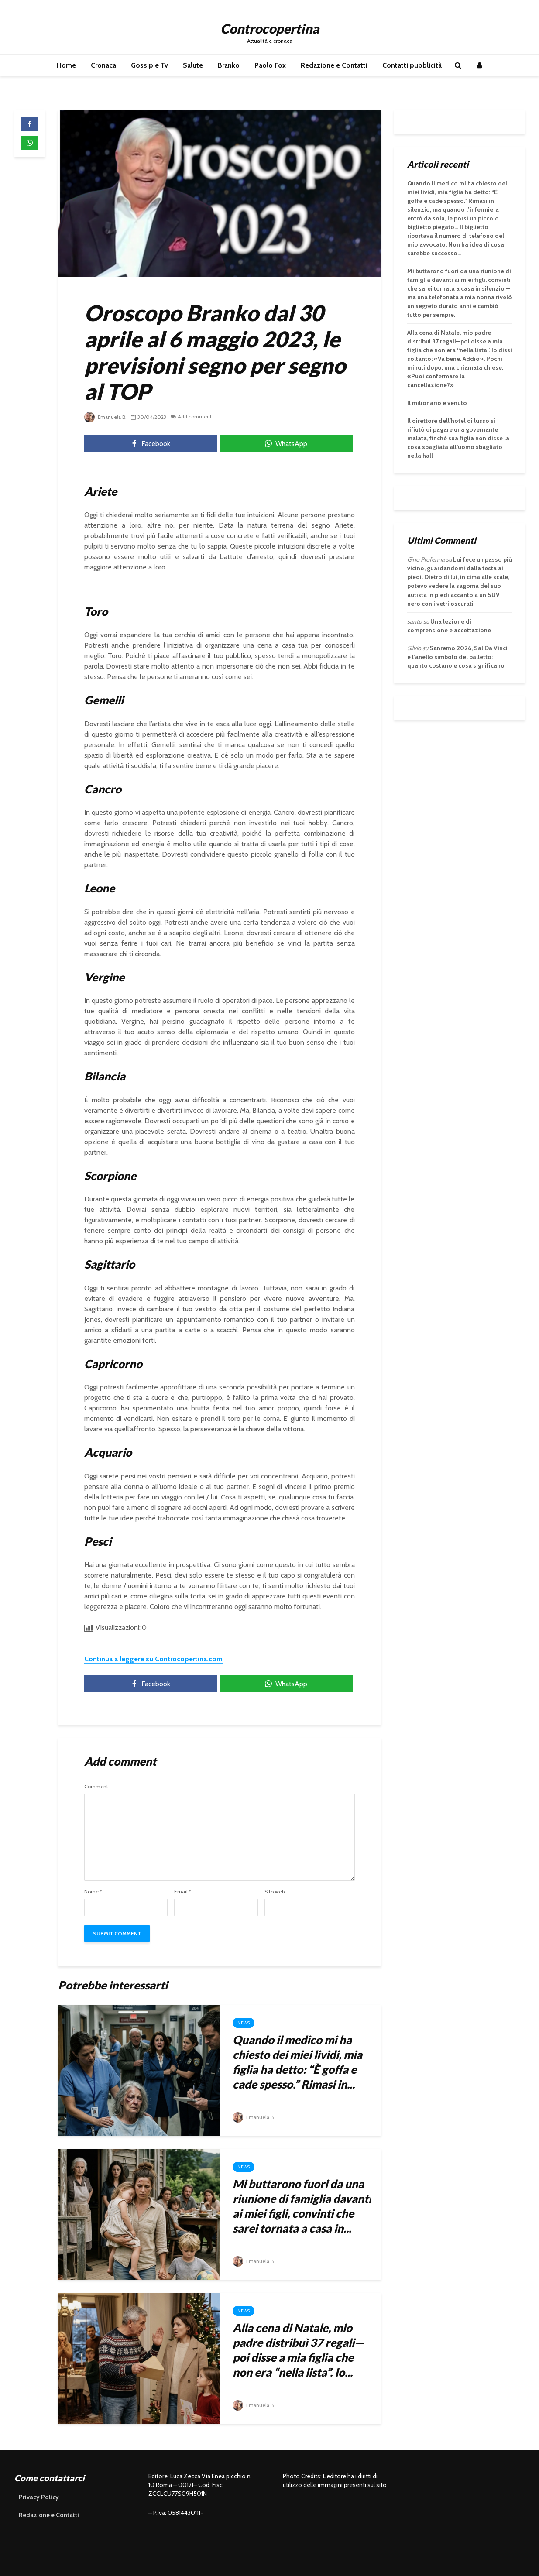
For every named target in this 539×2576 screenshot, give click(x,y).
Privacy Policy (39, 2497)
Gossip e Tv (149, 65)
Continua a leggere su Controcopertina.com (153, 1659)
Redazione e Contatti (334, 65)
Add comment (196, 417)
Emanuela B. (106, 417)
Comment (96, 1786)
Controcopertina (269, 28)
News (243, 2023)
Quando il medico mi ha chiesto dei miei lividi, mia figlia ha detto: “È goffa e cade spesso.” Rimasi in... (297, 2062)
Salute (193, 65)
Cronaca (103, 65)
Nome (93, 1891)
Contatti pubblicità (412, 65)
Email (182, 1891)
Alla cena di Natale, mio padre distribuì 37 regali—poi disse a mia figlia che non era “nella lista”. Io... (298, 2350)
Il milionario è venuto (437, 403)
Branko (229, 65)
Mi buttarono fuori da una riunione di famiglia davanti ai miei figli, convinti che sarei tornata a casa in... (302, 2206)
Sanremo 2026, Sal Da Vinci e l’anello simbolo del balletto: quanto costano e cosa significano (457, 656)
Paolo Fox (270, 65)
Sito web (274, 1891)
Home (66, 65)
